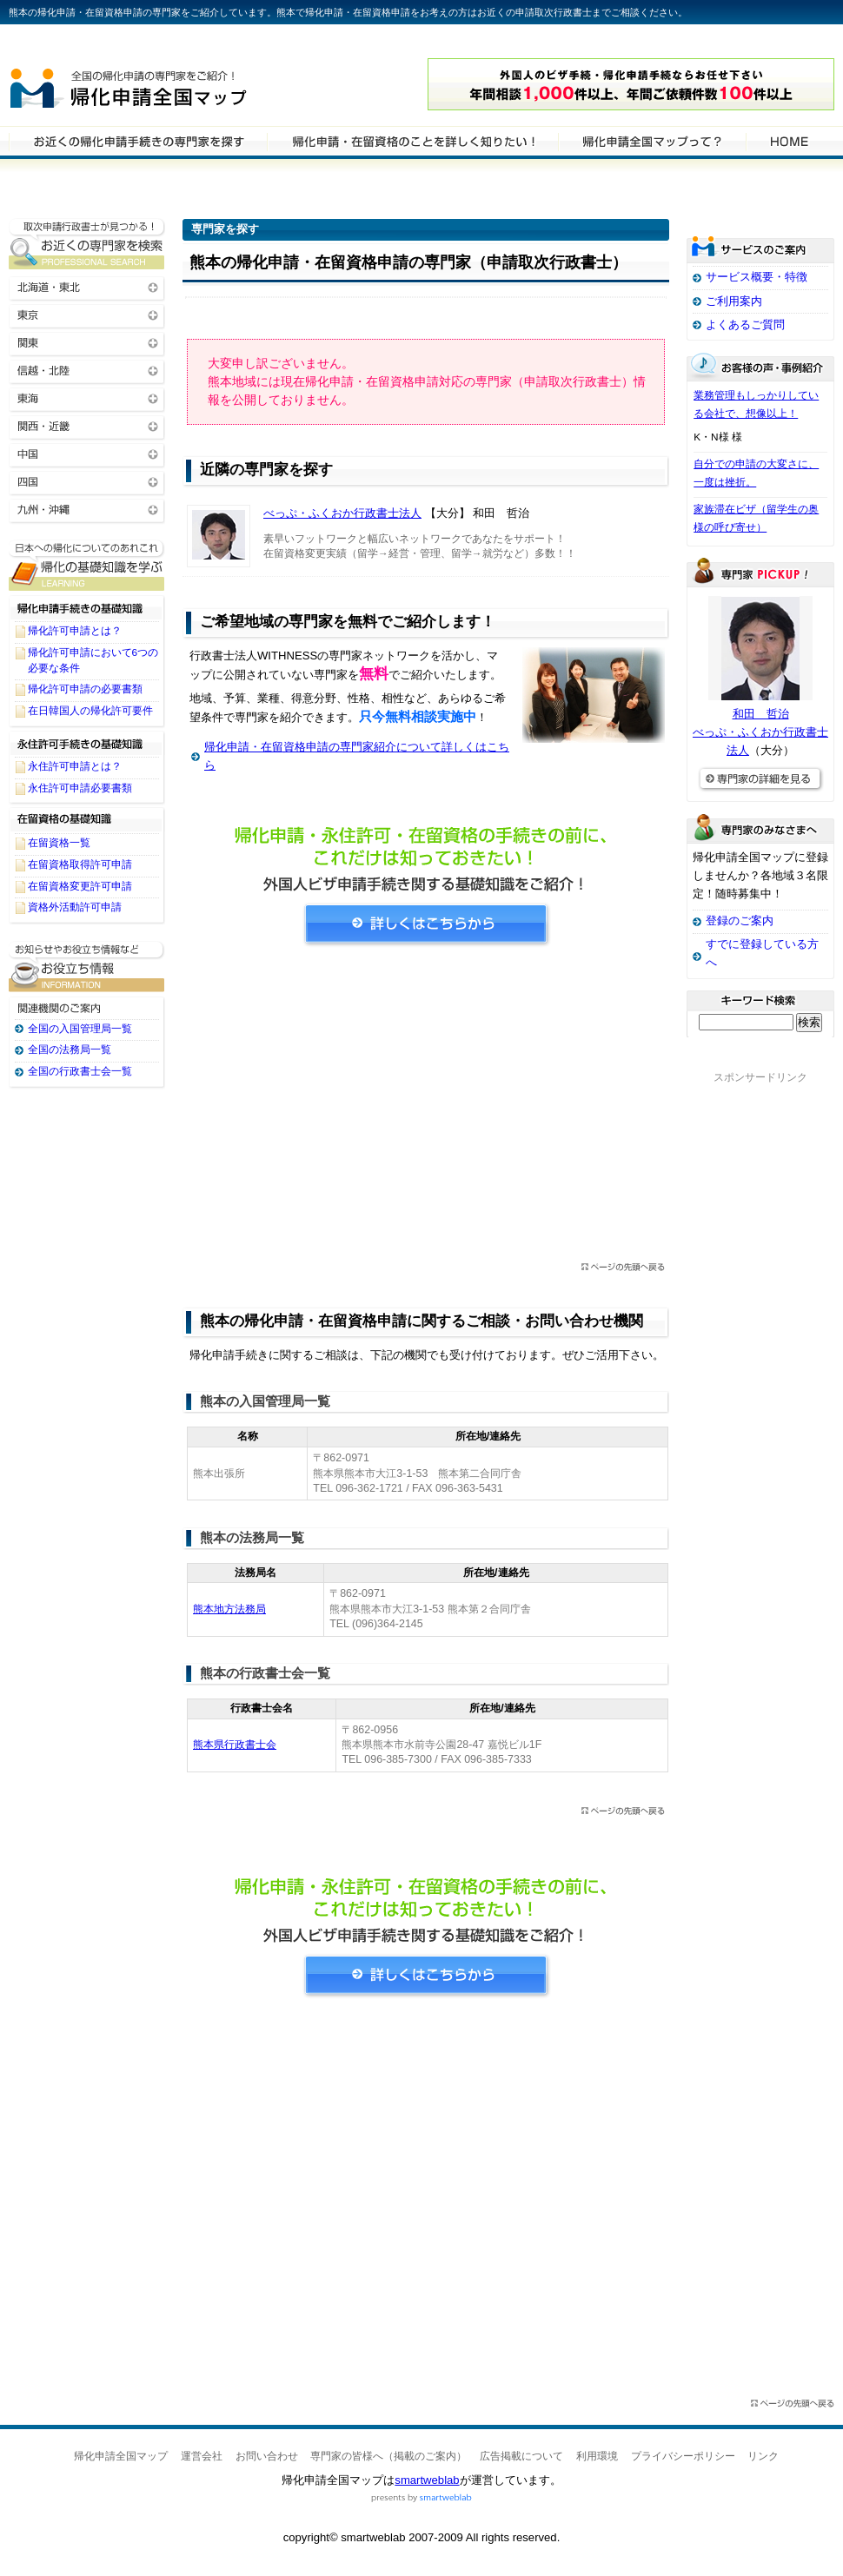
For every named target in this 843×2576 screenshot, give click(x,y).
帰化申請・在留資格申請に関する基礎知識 (87, 565)
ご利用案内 (734, 301)
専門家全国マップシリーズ (105, 42)
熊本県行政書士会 (234, 1744)
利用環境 (597, 2456)
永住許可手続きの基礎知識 (87, 743)
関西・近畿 (87, 425)
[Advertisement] (426, 1109)
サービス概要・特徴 (756, 276)
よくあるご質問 (745, 324)
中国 (87, 453)
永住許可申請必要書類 (80, 788)
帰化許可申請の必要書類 (85, 689)
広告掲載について (521, 2456)
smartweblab (427, 2480)
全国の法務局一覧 (69, 1049)
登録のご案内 (739, 920)
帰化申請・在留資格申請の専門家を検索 (138, 141)
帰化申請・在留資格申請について (412, 141)
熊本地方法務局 (229, 1609)
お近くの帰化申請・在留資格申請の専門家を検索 (87, 243)
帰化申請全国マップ (176, 85)
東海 (87, 397)
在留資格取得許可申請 (80, 864)
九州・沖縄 (87, 509)
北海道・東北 (87, 286)
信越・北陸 (87, 370)
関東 (87, 342)
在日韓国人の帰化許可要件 (90, 711)
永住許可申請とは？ (75, 766)
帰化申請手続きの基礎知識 (87, 607)
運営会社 (201, 2456)
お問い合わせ (267, 2456)
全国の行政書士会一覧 (80, 1071)
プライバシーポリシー (683, 2456)
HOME (789, 141)
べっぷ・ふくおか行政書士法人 (342, 513)
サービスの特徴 (652, 141)
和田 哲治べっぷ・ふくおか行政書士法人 (760, 732)
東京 (87, 314)
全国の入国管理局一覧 (80, 1029)
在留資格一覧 (59, 843)
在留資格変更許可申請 (80, 886)
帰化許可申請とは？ (75, 631)
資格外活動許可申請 (75, 907)
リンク (763, 2456)
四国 (87, 481)
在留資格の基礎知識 (87, 819)
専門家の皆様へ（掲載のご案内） (388, 2456)
